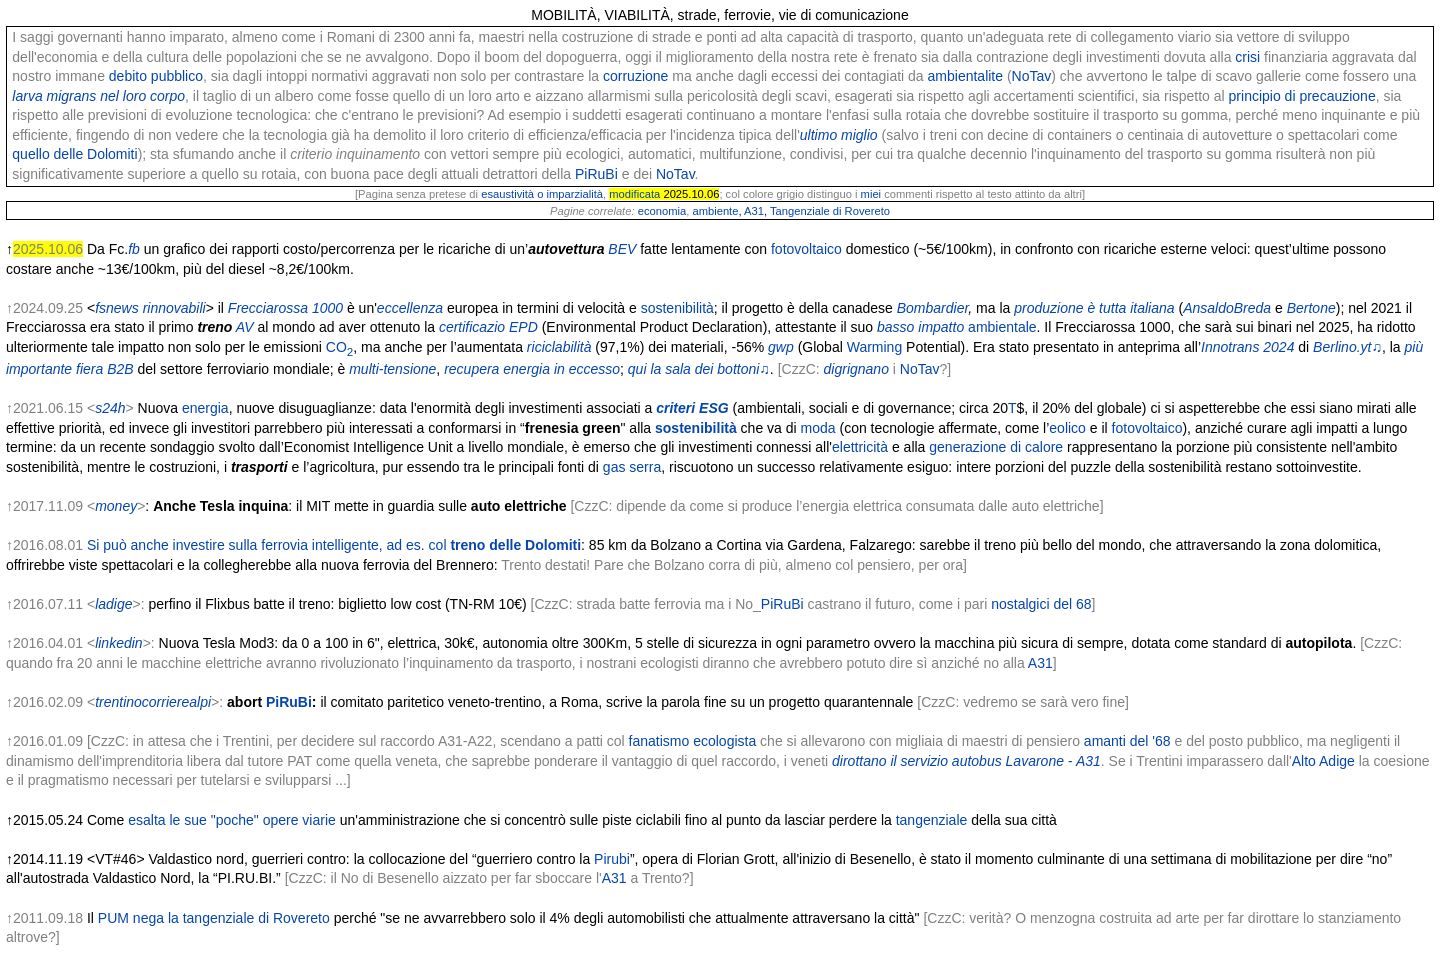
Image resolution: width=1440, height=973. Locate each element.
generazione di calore (996, 447)
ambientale (1002, 327)
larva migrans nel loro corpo (98, 96)
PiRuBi (596, 174)
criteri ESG (692, 408)
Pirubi (612, 859)
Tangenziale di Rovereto (830, 211)
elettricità (860, 447)
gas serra (632, 467)
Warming (875, 347)
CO (339, 347)
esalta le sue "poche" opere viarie (232, 820)
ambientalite (966, 76)
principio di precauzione (1302, 96)
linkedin (118, 643)
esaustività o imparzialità (542, 194)
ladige (113, 604)
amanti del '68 (1127, 741)
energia (205, 408)
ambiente (715, 211)
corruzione (635, 76)
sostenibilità (677, 308)
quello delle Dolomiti (74, 154)
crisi (1247, 57)
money (116, 506)
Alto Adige (1323, 761)
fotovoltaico (806, 249)
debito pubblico (156, 76)
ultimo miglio (839, 135)
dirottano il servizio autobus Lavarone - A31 (966, 761)
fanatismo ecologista (693, 741)
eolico (1067, 428)
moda (818, 428)
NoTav (1032, 76)
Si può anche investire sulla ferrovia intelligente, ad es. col (334, 545)
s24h (110, 408)
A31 (754, 211)
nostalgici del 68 (1041, 604)
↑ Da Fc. (67, 249)
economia (662, 211)
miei (871, 194)
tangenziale (932, 820)
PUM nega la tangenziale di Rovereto (214, 918)
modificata (634, 194)
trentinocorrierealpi (153, 702)
